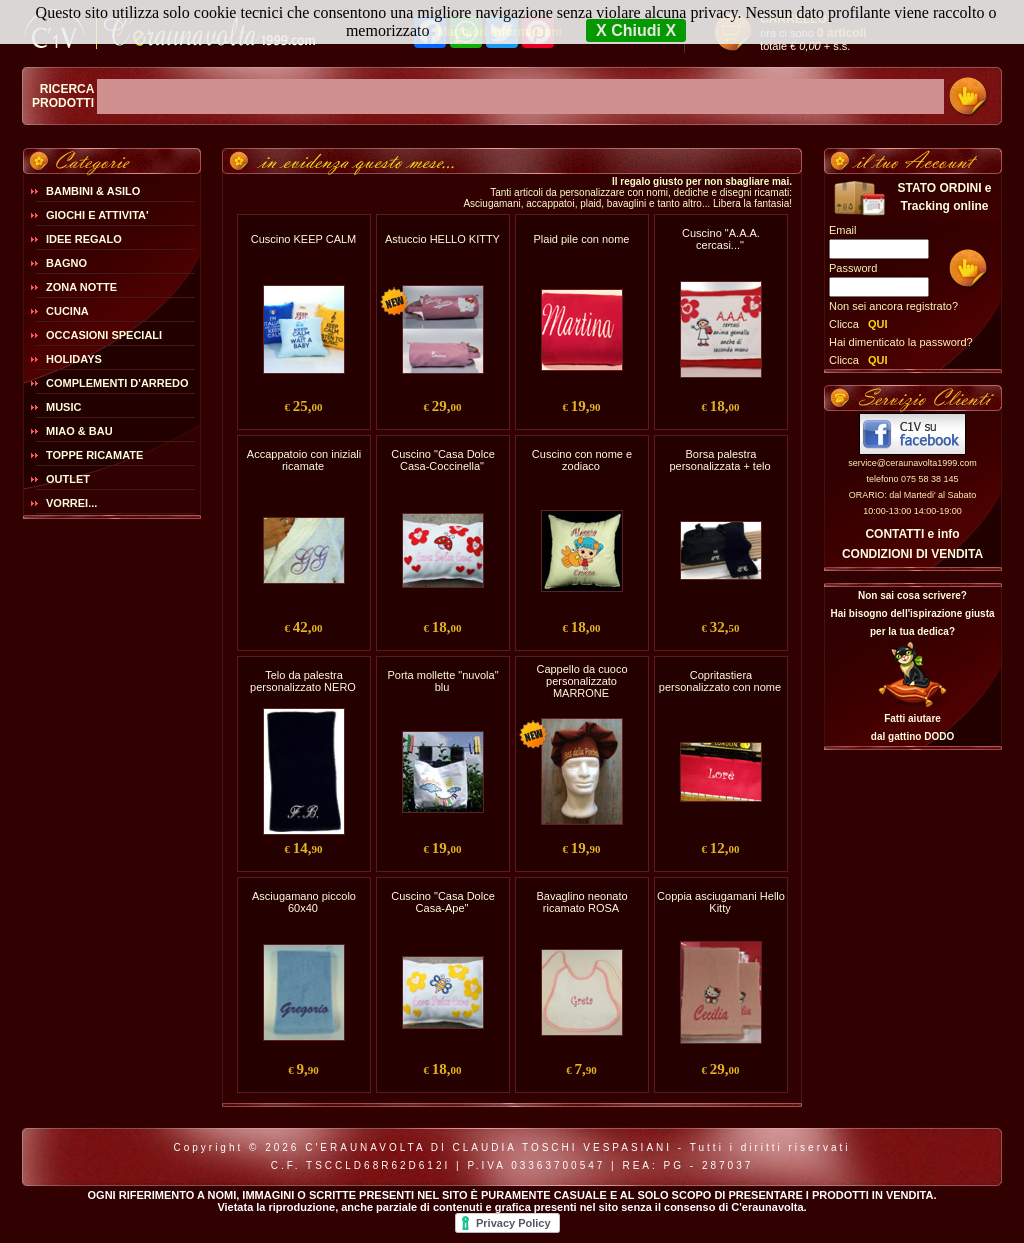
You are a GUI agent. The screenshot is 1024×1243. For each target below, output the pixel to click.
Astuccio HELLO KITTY (442, 239)
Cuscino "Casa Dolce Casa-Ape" (443, 902)
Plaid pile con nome (581, 239)
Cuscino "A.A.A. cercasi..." (721, 239)
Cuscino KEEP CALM (304, 239)
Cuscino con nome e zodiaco (582, 460)
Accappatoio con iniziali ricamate (304, 460)
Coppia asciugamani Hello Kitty (721, 902)
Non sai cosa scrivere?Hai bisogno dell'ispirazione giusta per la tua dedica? (912, 613)
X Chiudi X (636, 30)
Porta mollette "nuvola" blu (442, 681)
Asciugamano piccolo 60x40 (304, 902)
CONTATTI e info (912, 534)
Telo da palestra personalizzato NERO (303, 681)
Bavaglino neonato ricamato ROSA (581, 902)
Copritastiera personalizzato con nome (720, 681)
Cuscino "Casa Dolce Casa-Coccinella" (443, 460)
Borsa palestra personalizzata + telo (719, 460)
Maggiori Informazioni (499, 32)
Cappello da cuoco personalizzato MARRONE (581, 681)
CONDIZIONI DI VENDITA (912, 554)
